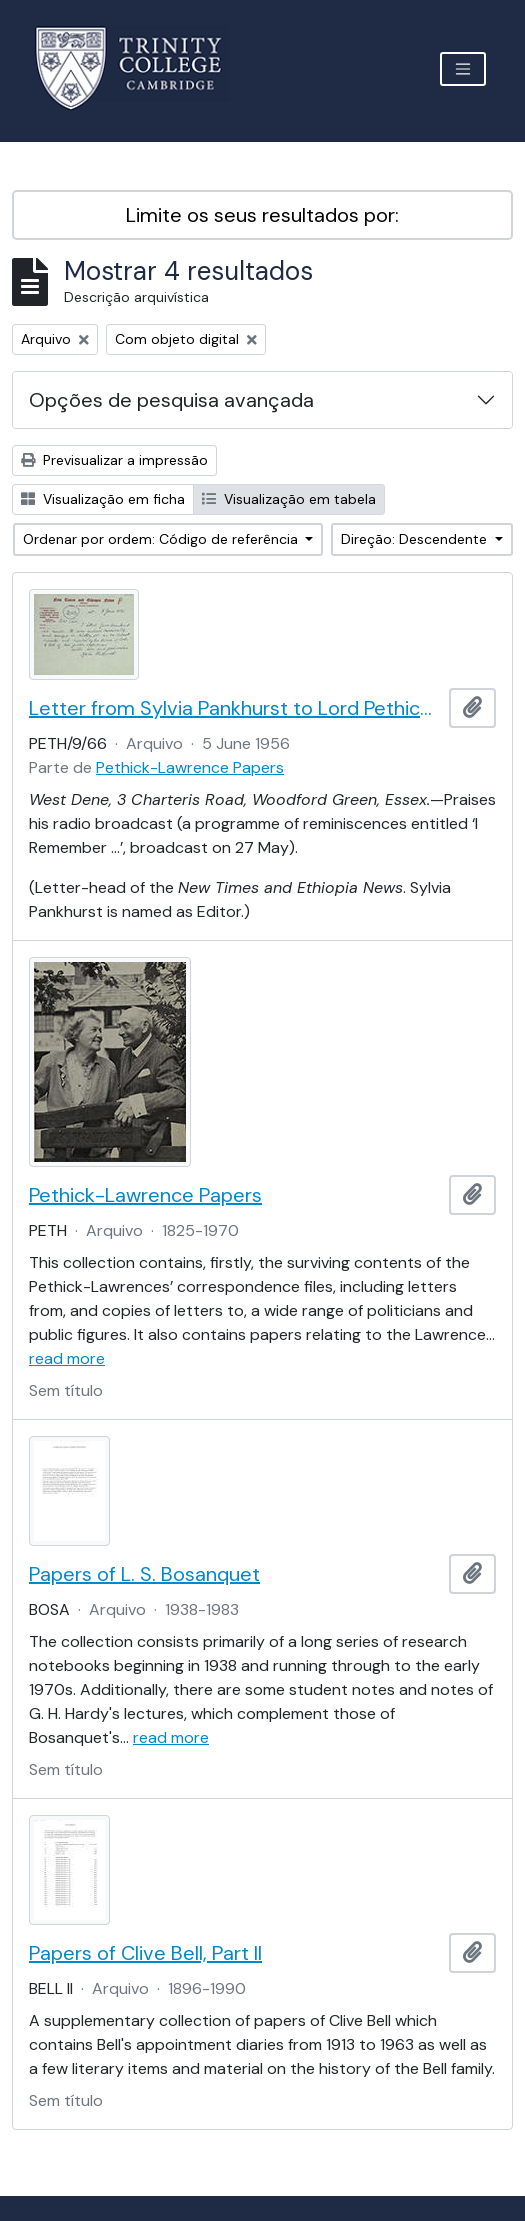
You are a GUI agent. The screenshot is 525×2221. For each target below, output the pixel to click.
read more (67, 1358)
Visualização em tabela (289, 499)
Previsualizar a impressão (114, 460)
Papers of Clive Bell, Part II (145, 1953)
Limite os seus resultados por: (262, 215)
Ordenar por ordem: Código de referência (162, 539)
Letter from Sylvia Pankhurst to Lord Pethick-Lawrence (235, 708)
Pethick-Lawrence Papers (190, 767)
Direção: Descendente (416, 539)
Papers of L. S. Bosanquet (144, 1574)
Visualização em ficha (103, 499)
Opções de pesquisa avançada (171, 400)
